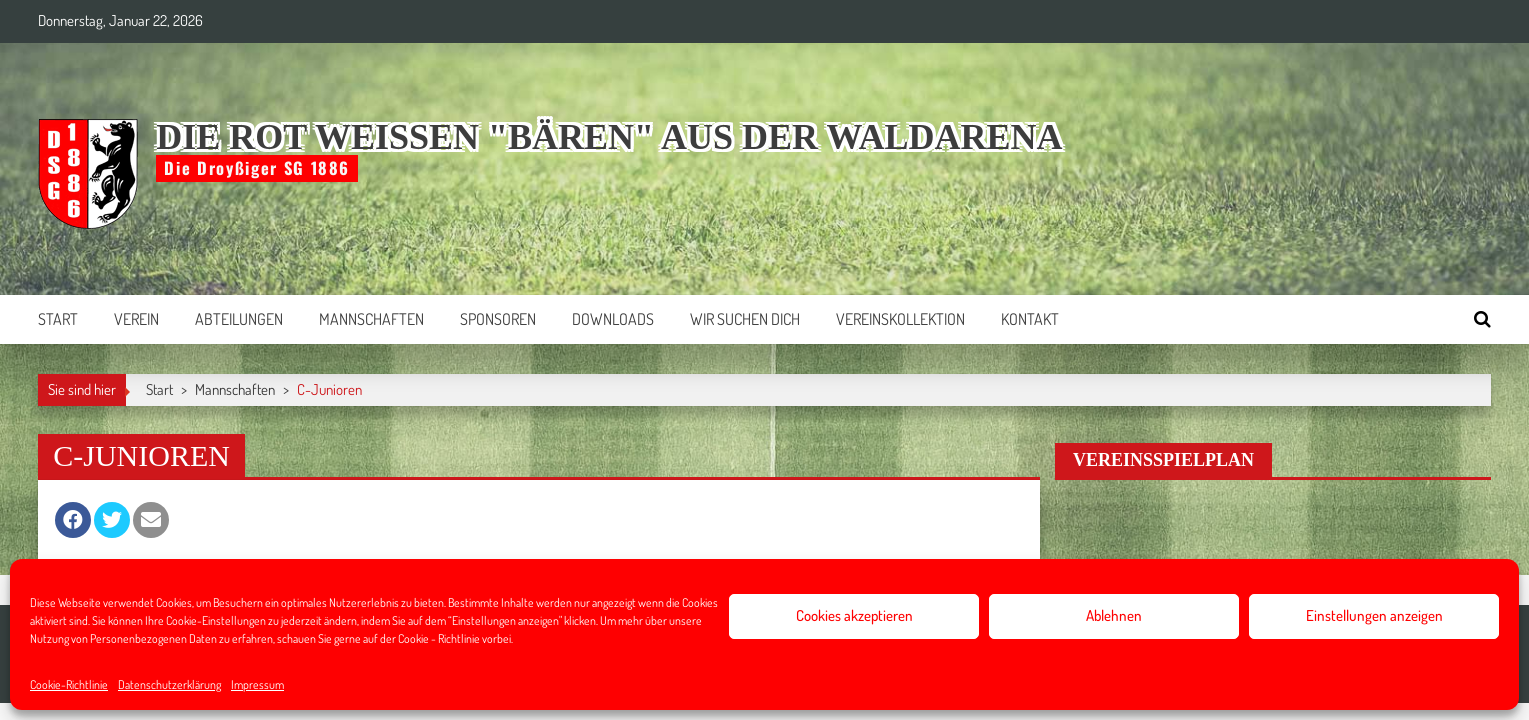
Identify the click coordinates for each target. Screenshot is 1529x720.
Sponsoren (498, 319)
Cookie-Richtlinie (69, 684)
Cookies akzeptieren (854, 615)
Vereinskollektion (900, 319)
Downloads (613, 319)
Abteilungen (239, 319)
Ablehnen (1114, 615)
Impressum (257, 684)
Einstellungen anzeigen (1374, 615)
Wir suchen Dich (745, 319)
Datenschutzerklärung (169, 684)
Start (58, 319)
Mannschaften (371, 319)
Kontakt (1030, 319)
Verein (136, 319)
